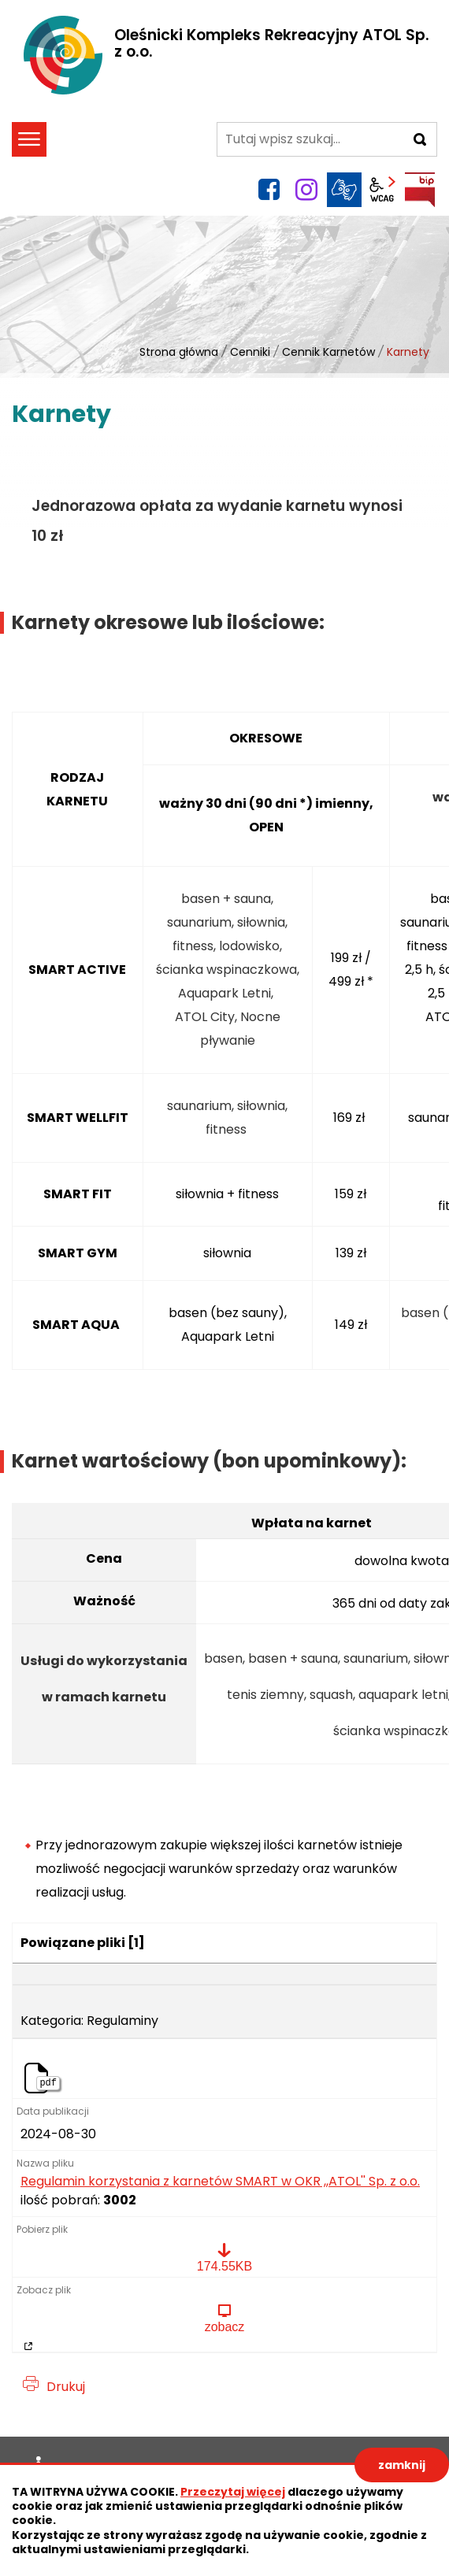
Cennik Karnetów (328, 352)
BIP (420, 189)
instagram (306, 189)
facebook (268, 189)
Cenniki (250, 352)
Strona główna (178, 352)
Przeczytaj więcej (232, 2492)
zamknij (401, 2465)
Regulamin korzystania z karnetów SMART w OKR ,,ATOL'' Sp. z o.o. (220, 2181)
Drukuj (65, 2387)
